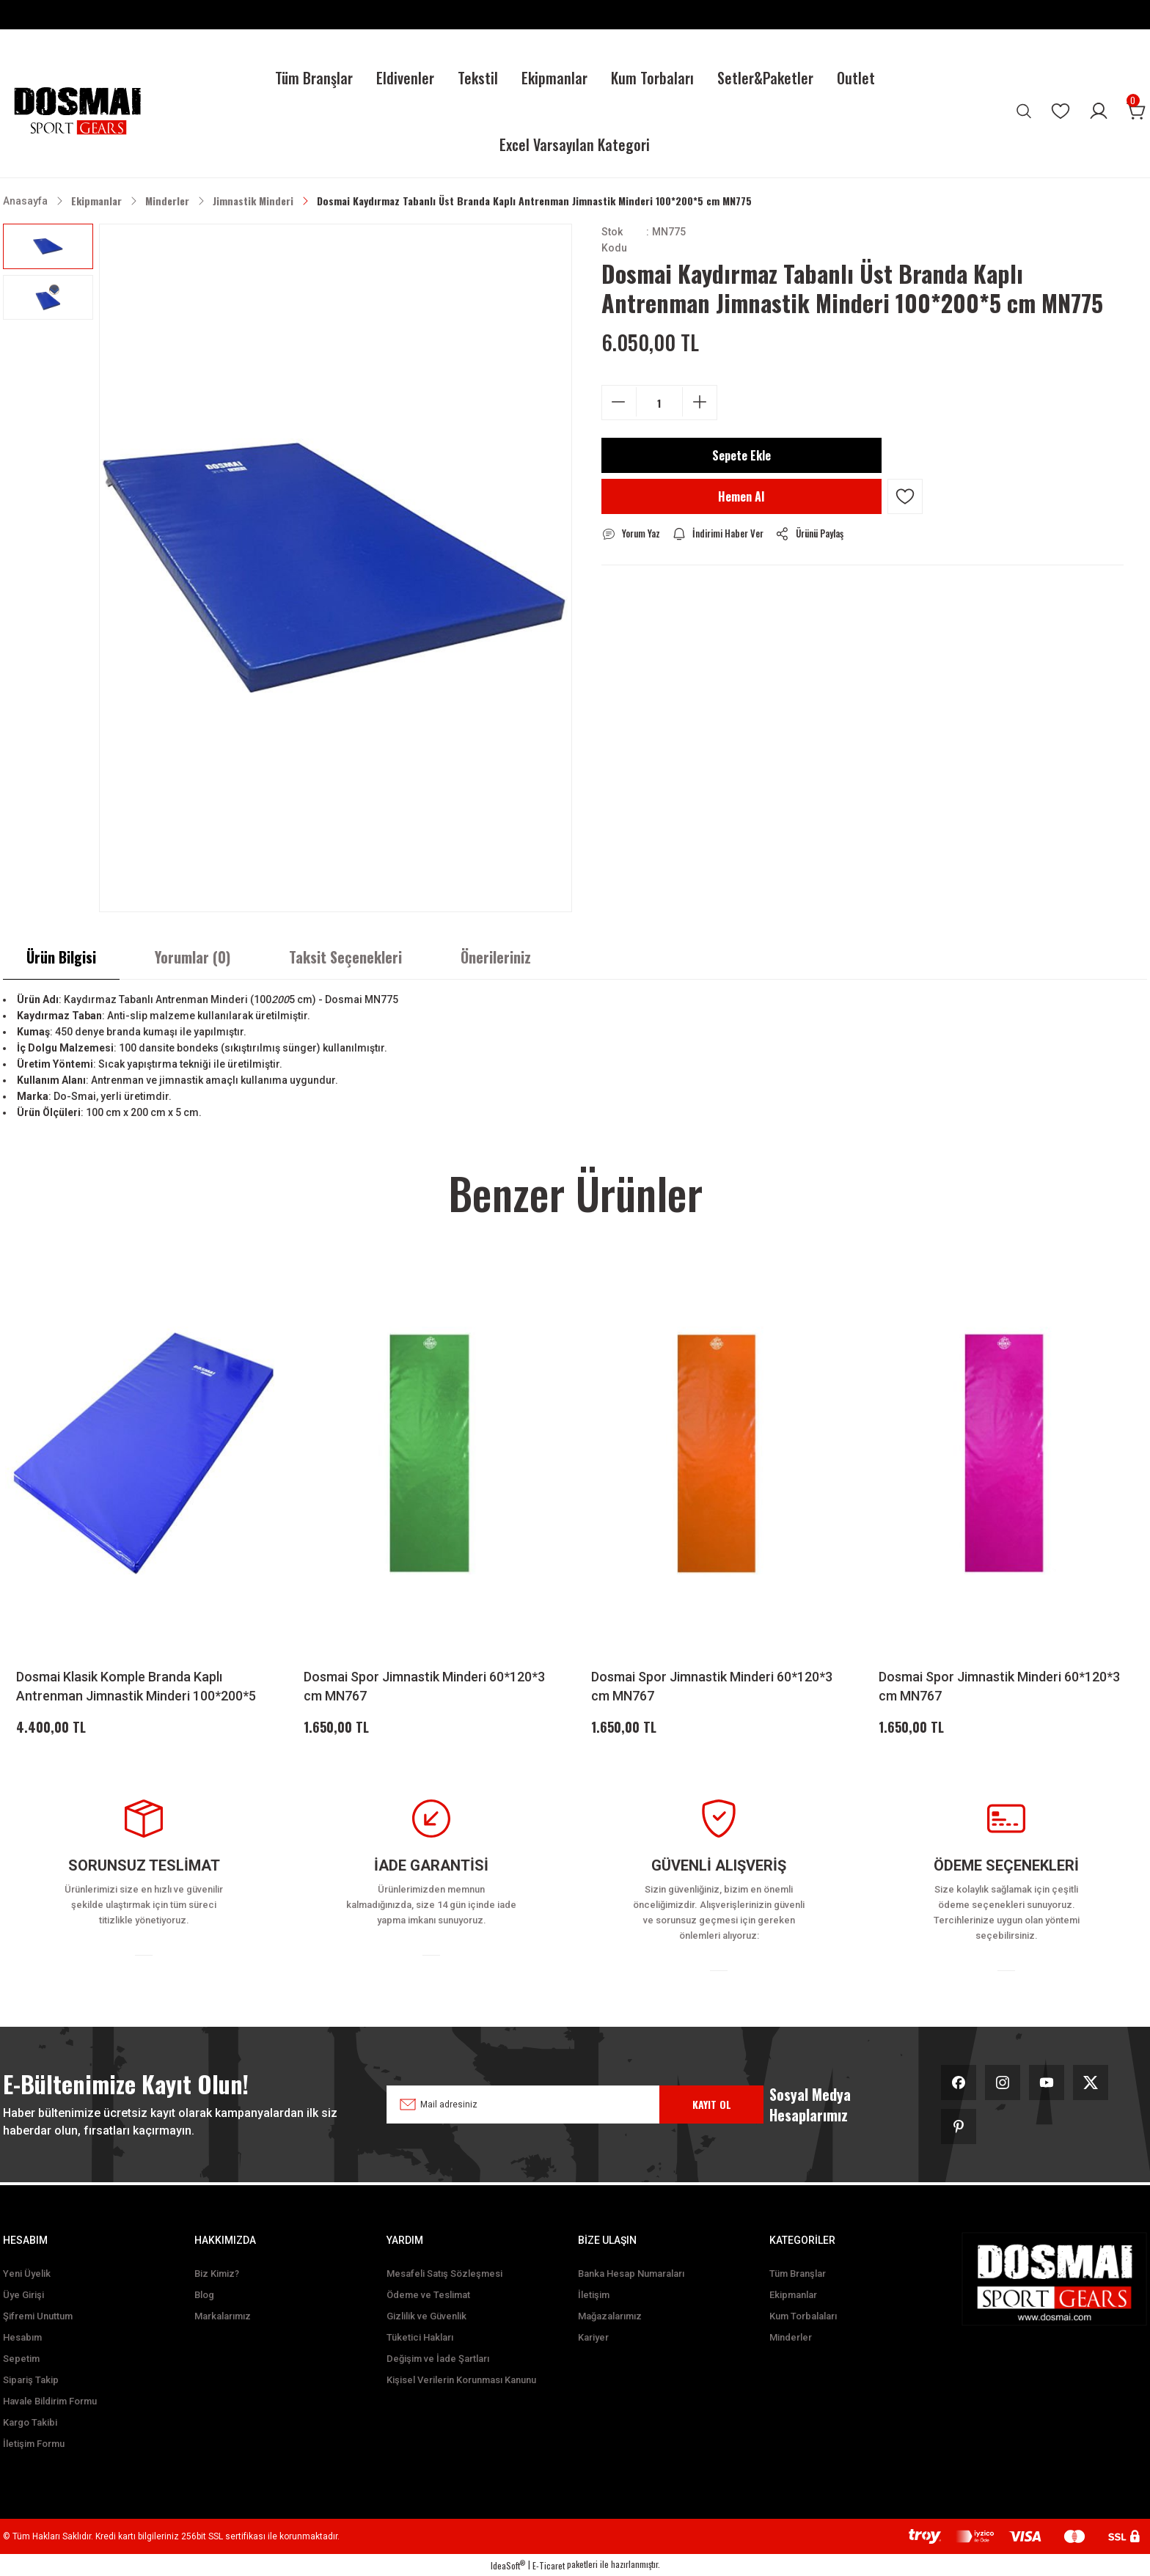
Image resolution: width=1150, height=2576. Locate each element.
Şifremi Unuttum (38, 2316)
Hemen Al (741, 496)
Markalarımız (222, 2316)
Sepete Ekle (741, 455)
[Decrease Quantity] (619, 402)
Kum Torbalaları (803, 2316)
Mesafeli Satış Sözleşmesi (444, 2273)
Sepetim (21, 2358)
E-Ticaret (548, 2565)
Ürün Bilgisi (61, 957)
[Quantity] (659, 402)
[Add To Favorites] (905, 496)
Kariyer (593, 2337)
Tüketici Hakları (420, 2337)
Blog (204, 2294)
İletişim (593, 2294)
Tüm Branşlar (797, 2273)
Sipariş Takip (31, 2379)
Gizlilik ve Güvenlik (426, 2316)
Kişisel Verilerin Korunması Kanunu (461, 2379)
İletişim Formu (34, 2443)
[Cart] (1137, 110)
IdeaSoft (508, 2565)
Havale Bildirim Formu (50, 2401)
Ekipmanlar (793, 2294)
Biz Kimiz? (216, 2273)
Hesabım (22, 2337)
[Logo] (77, 111)
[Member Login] (1098, 110)
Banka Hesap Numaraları (631, 2273)
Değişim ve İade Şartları (438, 2358)
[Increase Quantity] (699, 402)
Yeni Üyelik (27, 2273)
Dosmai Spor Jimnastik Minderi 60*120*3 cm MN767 (424, 1686)
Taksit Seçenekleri (345, 957)
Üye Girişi (23, 2294)
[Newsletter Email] (549, 2104)
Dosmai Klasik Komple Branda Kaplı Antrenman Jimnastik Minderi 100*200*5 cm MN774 (136, 1687)
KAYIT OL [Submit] (711, 2104)
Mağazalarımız (610, 2316)
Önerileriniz (496, 957)
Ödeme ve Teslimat (428, 2294)
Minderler (790, 2337)
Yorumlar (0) (192, 957)
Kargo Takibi (30, 2422)
